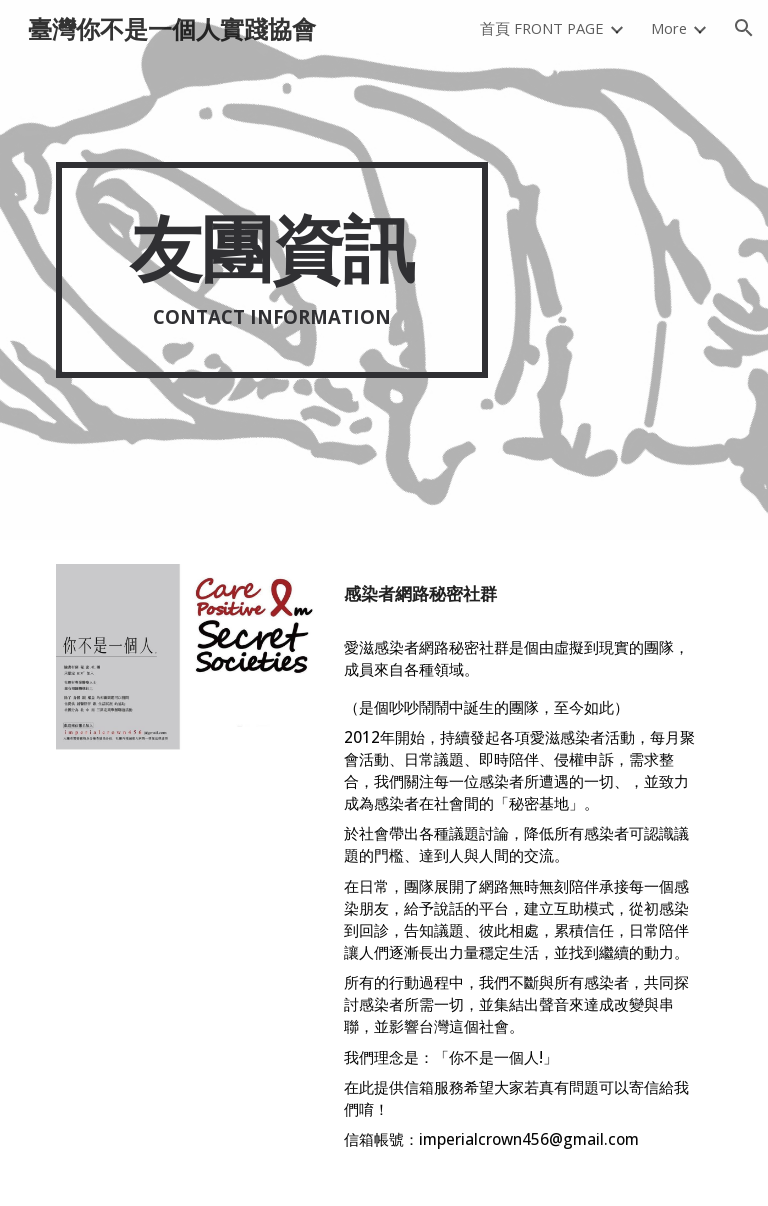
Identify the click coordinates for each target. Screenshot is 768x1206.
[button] (744, 28)
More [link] (669, 28)
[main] (271, 270)
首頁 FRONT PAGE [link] (542, 28)
